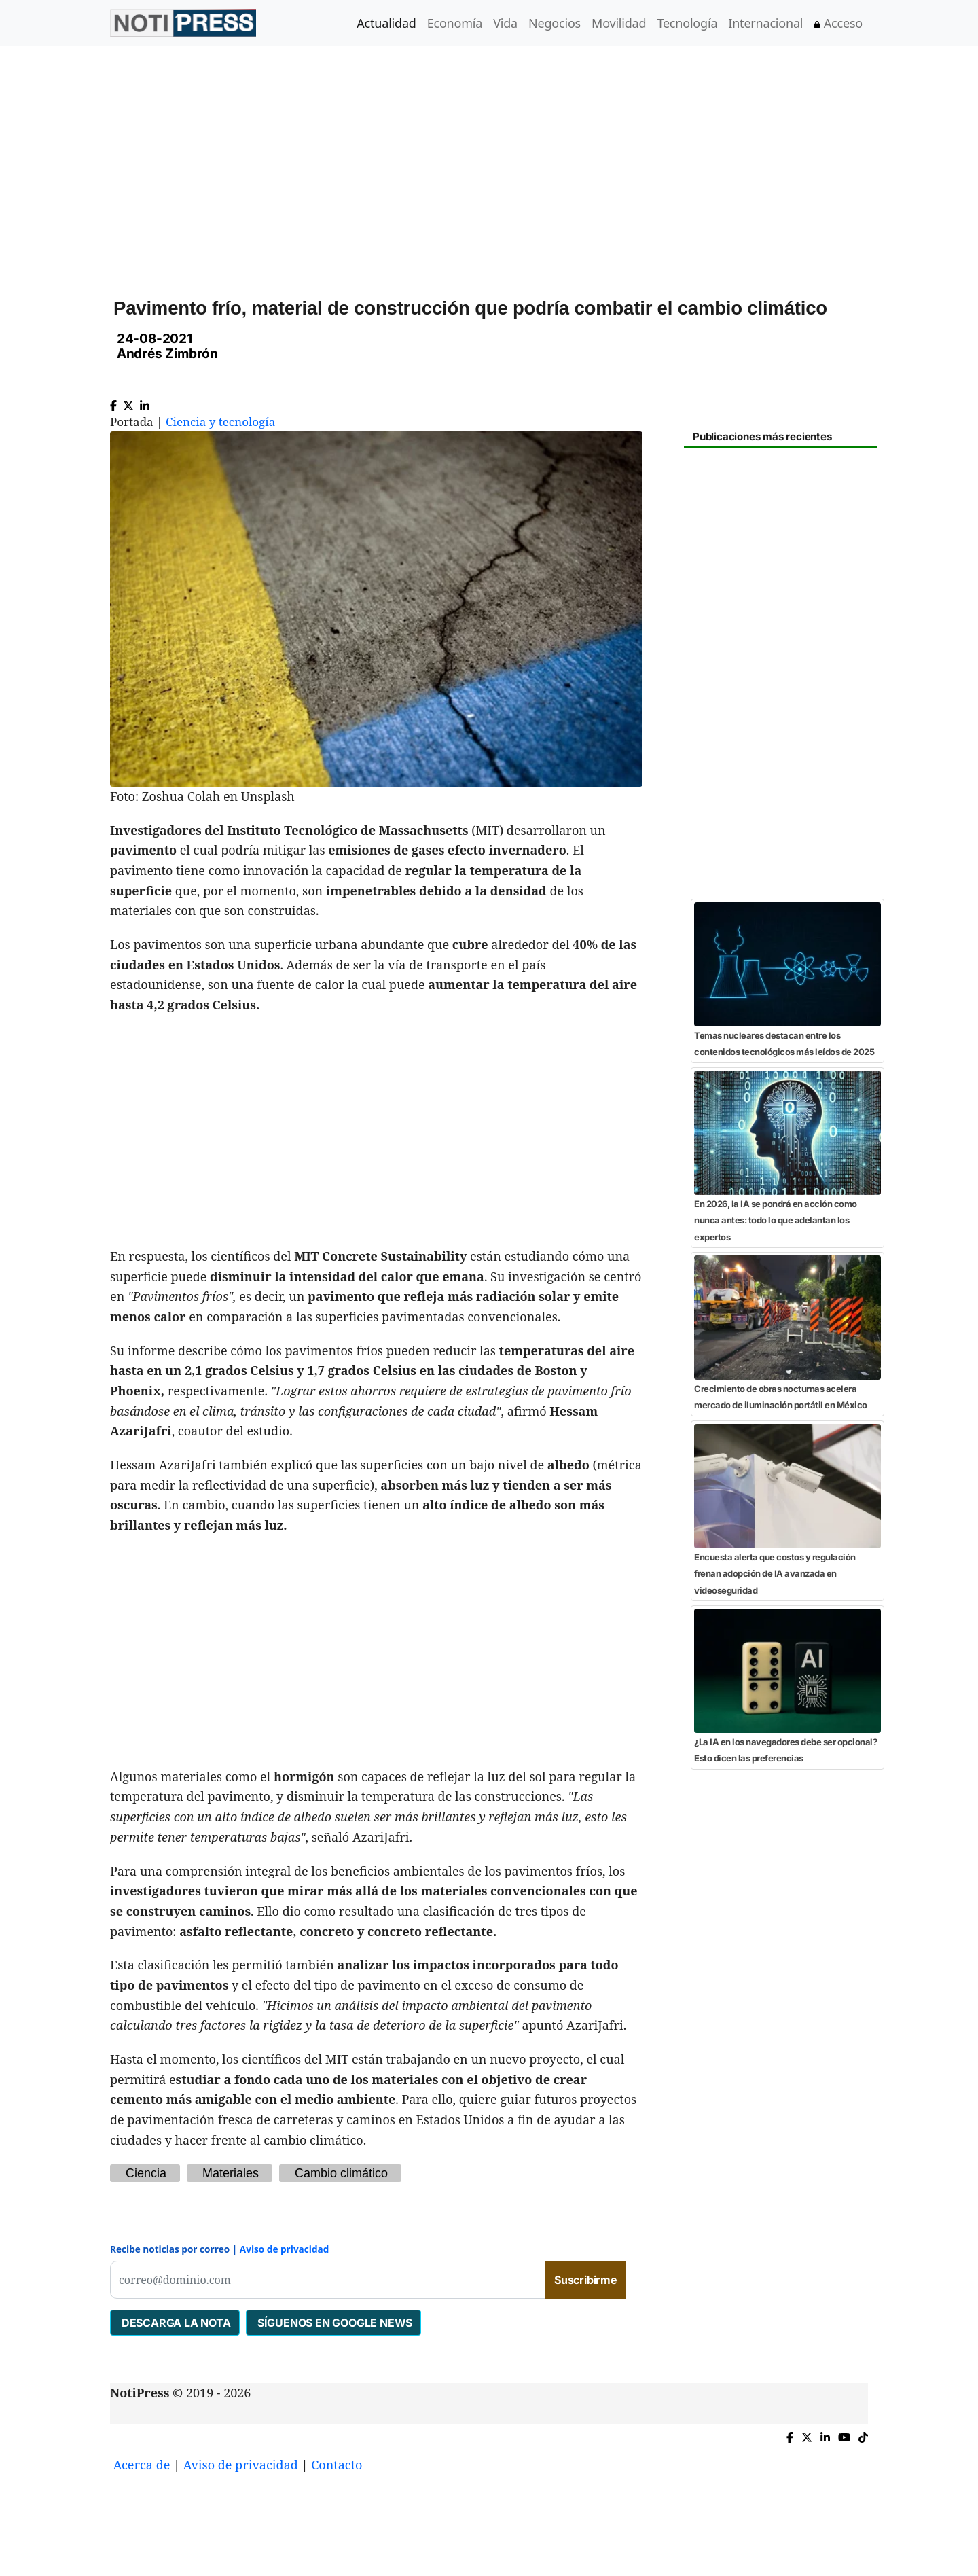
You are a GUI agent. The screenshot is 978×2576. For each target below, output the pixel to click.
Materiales (230, 2173)
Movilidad (619, 23)
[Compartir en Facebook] (113, 402)
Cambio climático (341, 2173)
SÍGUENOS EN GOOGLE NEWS (333, 2322)
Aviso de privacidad (284, 2248)
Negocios (554, 23)
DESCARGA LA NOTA (175, 2322)
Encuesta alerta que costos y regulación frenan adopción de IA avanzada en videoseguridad (775, 1574)
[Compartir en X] (128, 402)
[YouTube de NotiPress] (844, 2434)
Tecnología (687, 23)
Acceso (838, 23)
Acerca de (141, 2464)
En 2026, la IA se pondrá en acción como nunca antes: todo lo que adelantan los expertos (775, 1220)
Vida (505, 23)
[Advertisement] (505, 162)
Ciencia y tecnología (220, 421)
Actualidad (386, 23)
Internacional (765, 23)
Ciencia (146, 2173)
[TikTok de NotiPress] (863, 2434)
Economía (455, 23)
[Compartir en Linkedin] (144, 402)
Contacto (336, 2464)
